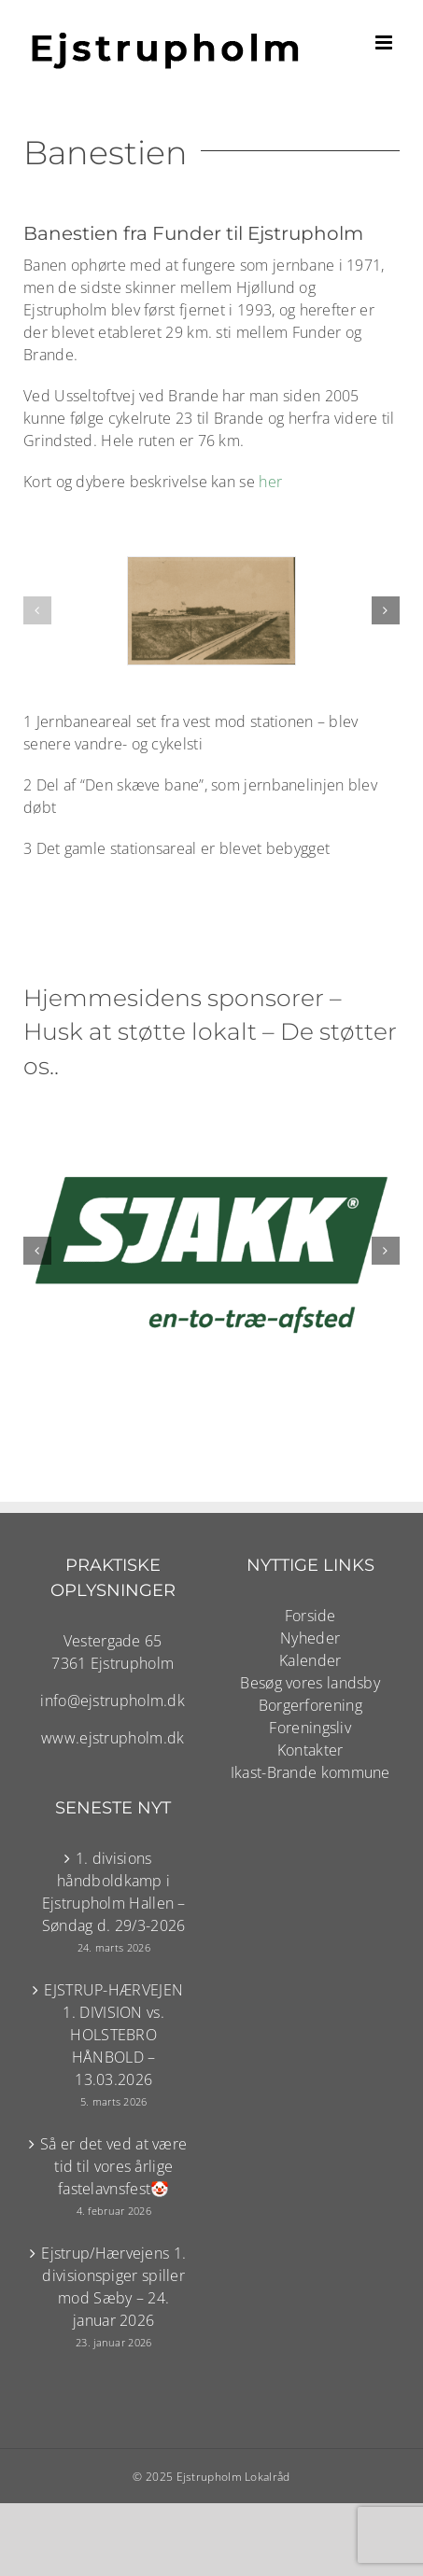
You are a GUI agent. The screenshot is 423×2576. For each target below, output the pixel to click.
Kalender (310, 1660)
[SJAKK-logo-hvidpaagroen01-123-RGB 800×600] (211, 1120)
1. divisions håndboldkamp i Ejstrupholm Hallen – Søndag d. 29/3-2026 (114, 1892)
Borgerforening (310, 1705)
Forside (310, 1615)
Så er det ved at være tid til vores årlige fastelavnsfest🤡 (113, 2166)
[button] (37, 610)
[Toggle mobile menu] (385, 42)
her (270, 481)
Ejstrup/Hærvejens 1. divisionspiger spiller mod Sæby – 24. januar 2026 (113, 2287)
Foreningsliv (310, 1727)
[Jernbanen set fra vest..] (211, 611)
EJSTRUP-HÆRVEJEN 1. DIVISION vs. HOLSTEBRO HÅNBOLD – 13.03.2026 (113, 2035)
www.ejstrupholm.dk (112, 1738)
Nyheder (310, 1638)
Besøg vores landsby (310, 1683)
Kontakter (310, 1750)
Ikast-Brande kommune (310, 1772)
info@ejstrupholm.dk (112, 1700)
